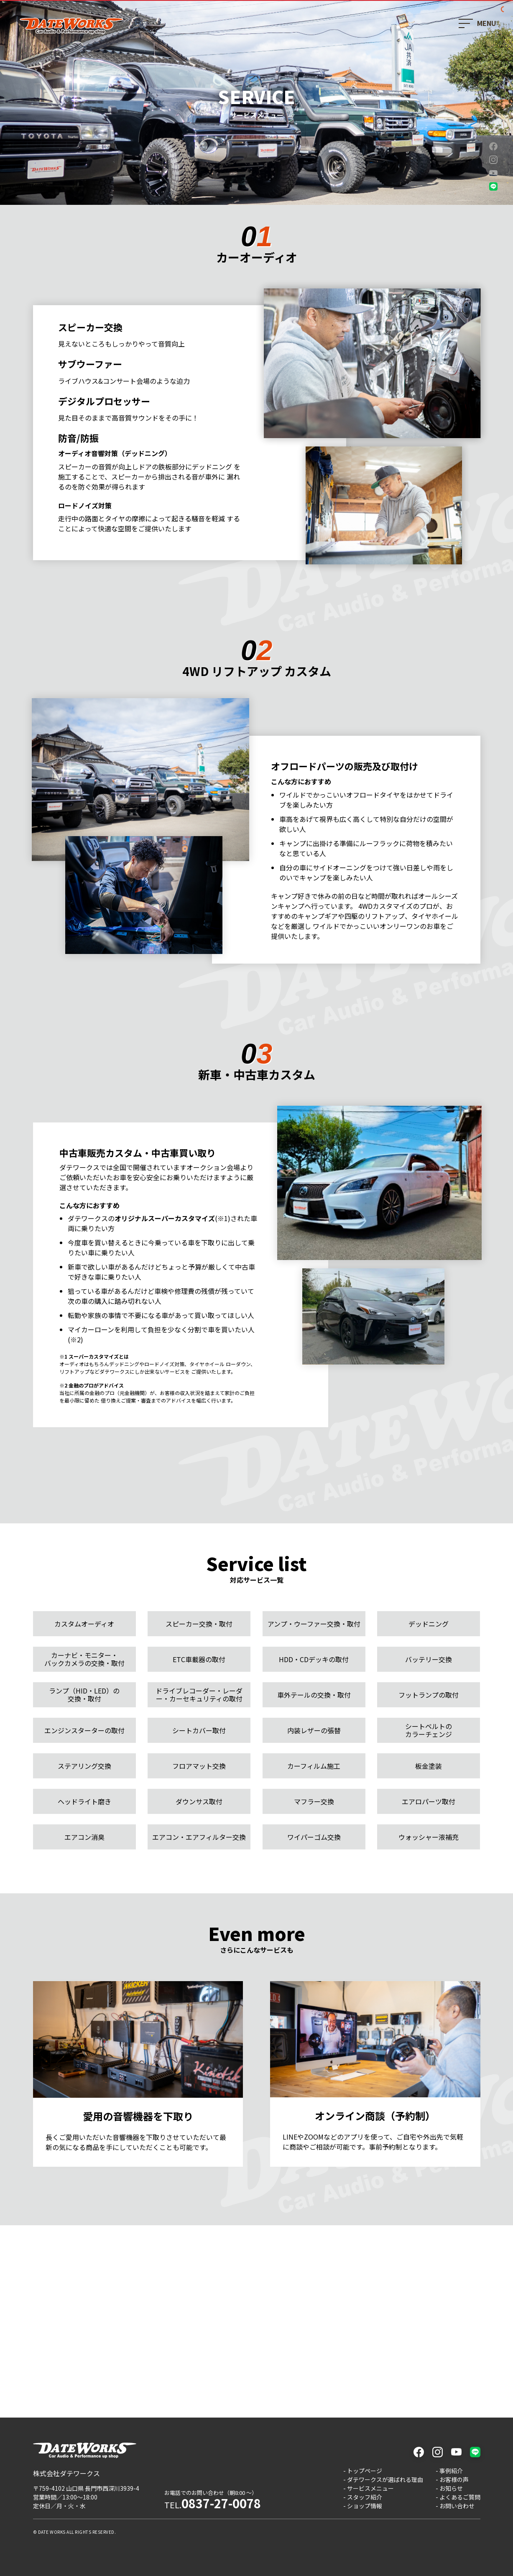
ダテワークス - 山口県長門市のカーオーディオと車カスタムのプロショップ (71, 26)
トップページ (364, 2470)
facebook (493, 146)
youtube (493, 173)
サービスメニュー (370, 2488)
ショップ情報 (364, 2506)
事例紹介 (451, 2470)
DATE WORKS (52, 2532)
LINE (493, 186)
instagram (493, 160)
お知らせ (451, 2488)
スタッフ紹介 (364, 2497)
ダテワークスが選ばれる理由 (385, 2479)
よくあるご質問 (459, 2497)
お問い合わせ (457, 2506)
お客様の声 (454, 2479)
